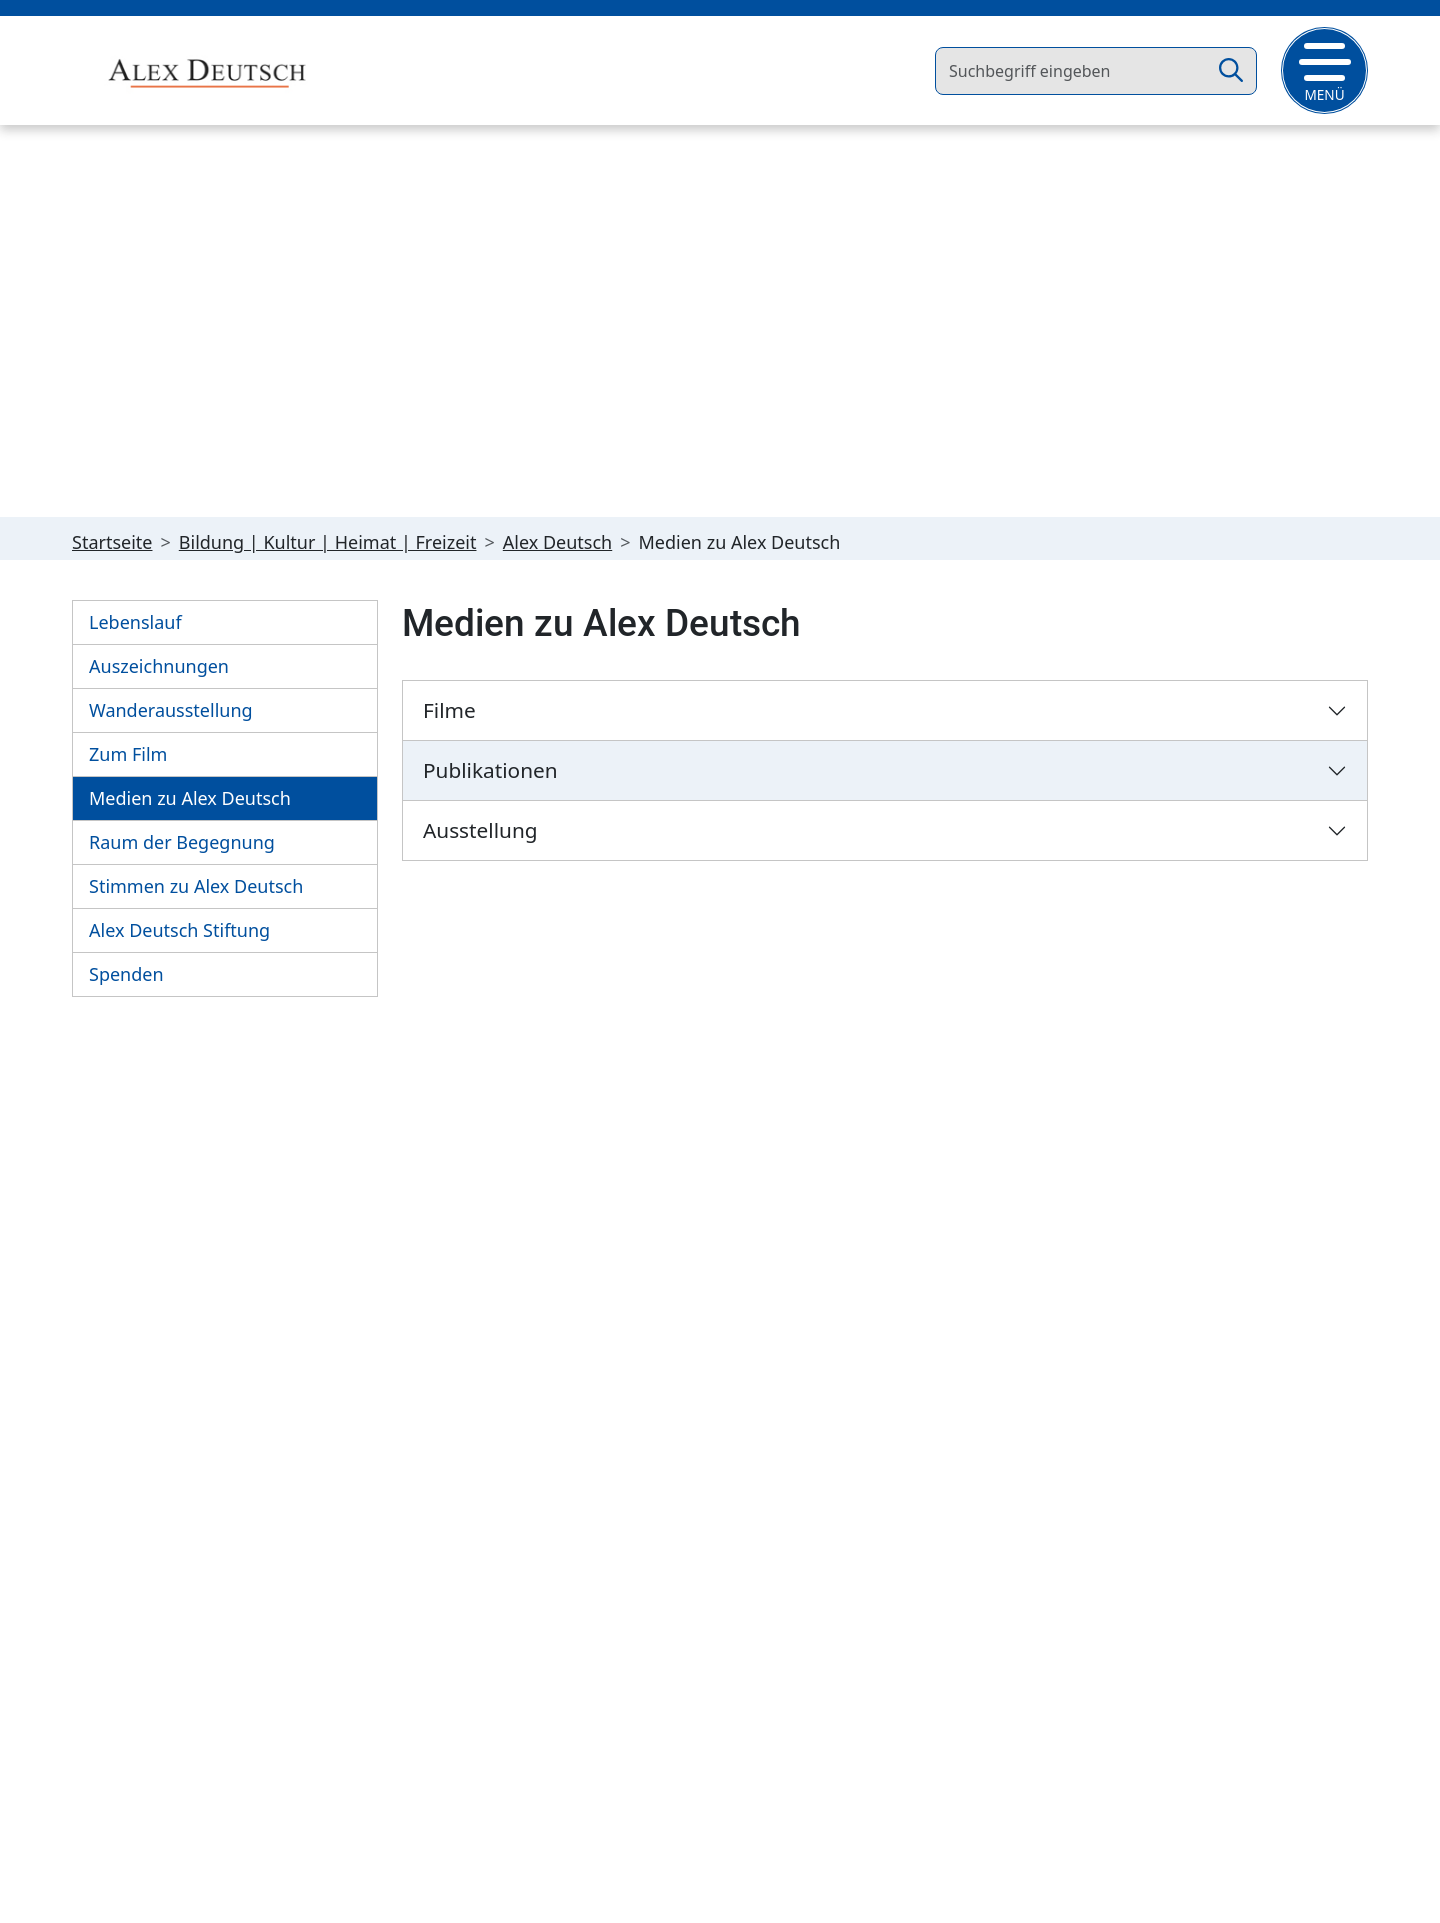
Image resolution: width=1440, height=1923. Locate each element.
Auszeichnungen (159, 667)
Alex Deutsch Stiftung (179, 931)
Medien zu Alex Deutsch (190, 799)
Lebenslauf (135, 623)
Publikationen (490, 771)
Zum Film (128, 755)
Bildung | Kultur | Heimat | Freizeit (328, 543)
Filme (449, 711)
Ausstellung (480, 831)
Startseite (112, 543)
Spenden (126, 975)
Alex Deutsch (557, 543)
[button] (1324, 70)
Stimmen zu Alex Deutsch (196, 887)
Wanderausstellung (171, 711)
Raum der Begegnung (182, 843)
